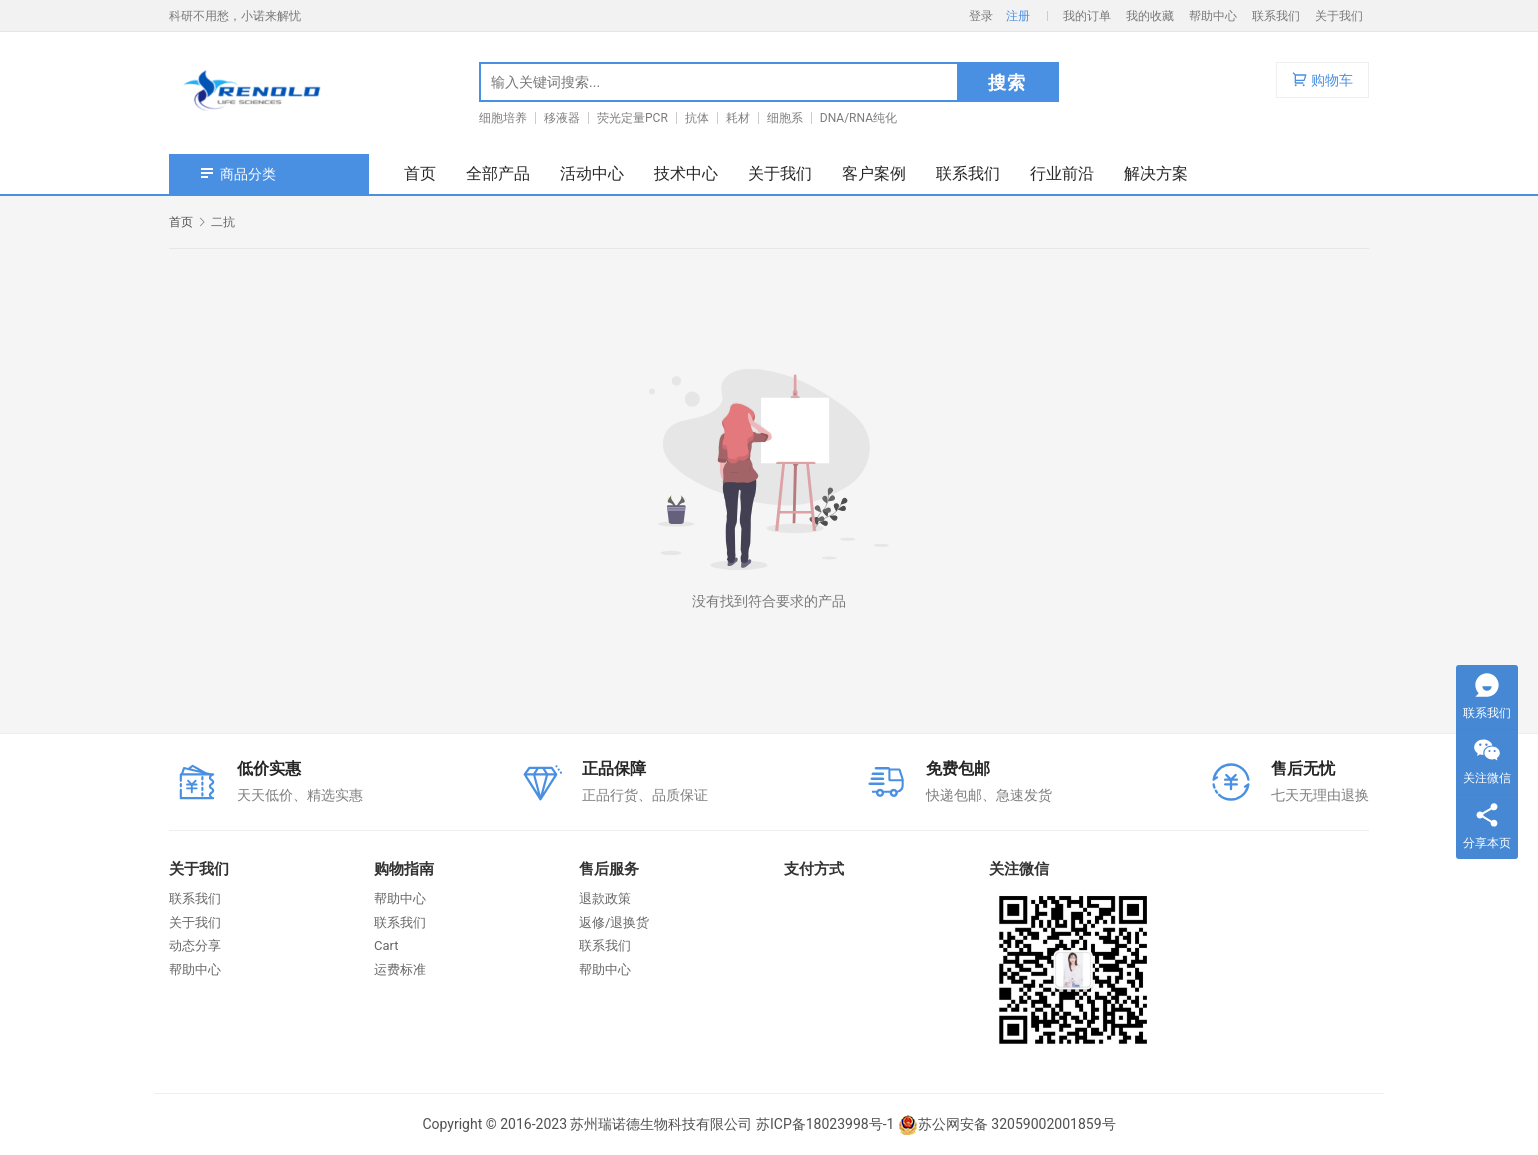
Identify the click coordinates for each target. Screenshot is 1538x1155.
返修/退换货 (614, 922)
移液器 (562, 118)
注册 (1018, 16)
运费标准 (400, 969)
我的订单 (1087, 16)
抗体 (697, 118)
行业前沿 (1062, 173)
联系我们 (1276, 16)
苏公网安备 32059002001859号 (1007, 1124)
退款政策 (605, 898)
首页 (420, 173)
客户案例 (874, 173)
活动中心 (592, 173)
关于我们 (1339, 16)
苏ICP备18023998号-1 (825, 1124)
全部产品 (498, 173)
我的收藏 (1150, 16)
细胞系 (785, 118)
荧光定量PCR (632, 118)
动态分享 (195, 945)
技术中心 (686, 173)
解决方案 (1156, 173)
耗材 (738, 118)
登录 (981, 16)
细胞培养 (503, 118)
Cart (386, 945)
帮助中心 (1213, 16)
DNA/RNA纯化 (858, 118)
